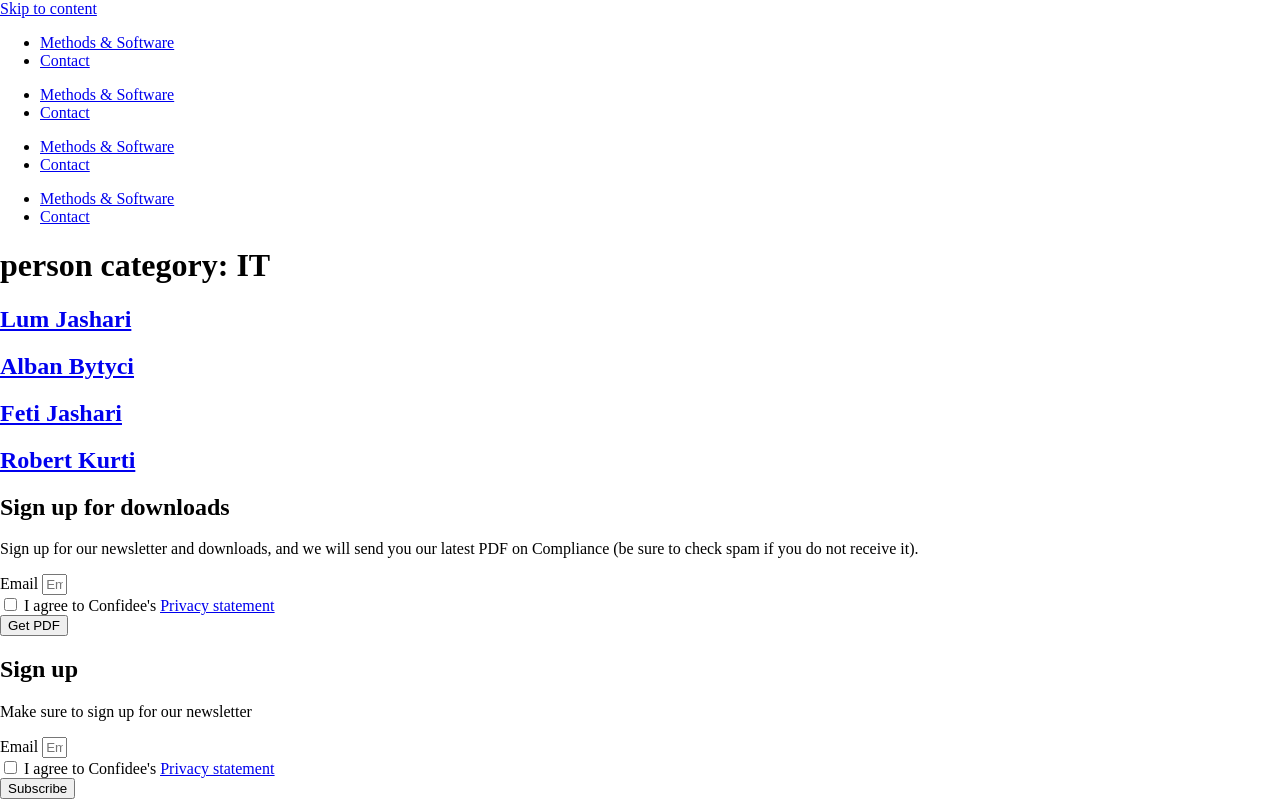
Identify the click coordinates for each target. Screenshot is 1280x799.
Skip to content (48, 8)
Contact (65, 60)
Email (21, 583)
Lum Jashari (65, 319)
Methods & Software (107, 42)
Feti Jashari (61, 413)
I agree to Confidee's (149, 605)
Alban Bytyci (67, 366)
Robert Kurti (67, 460)
